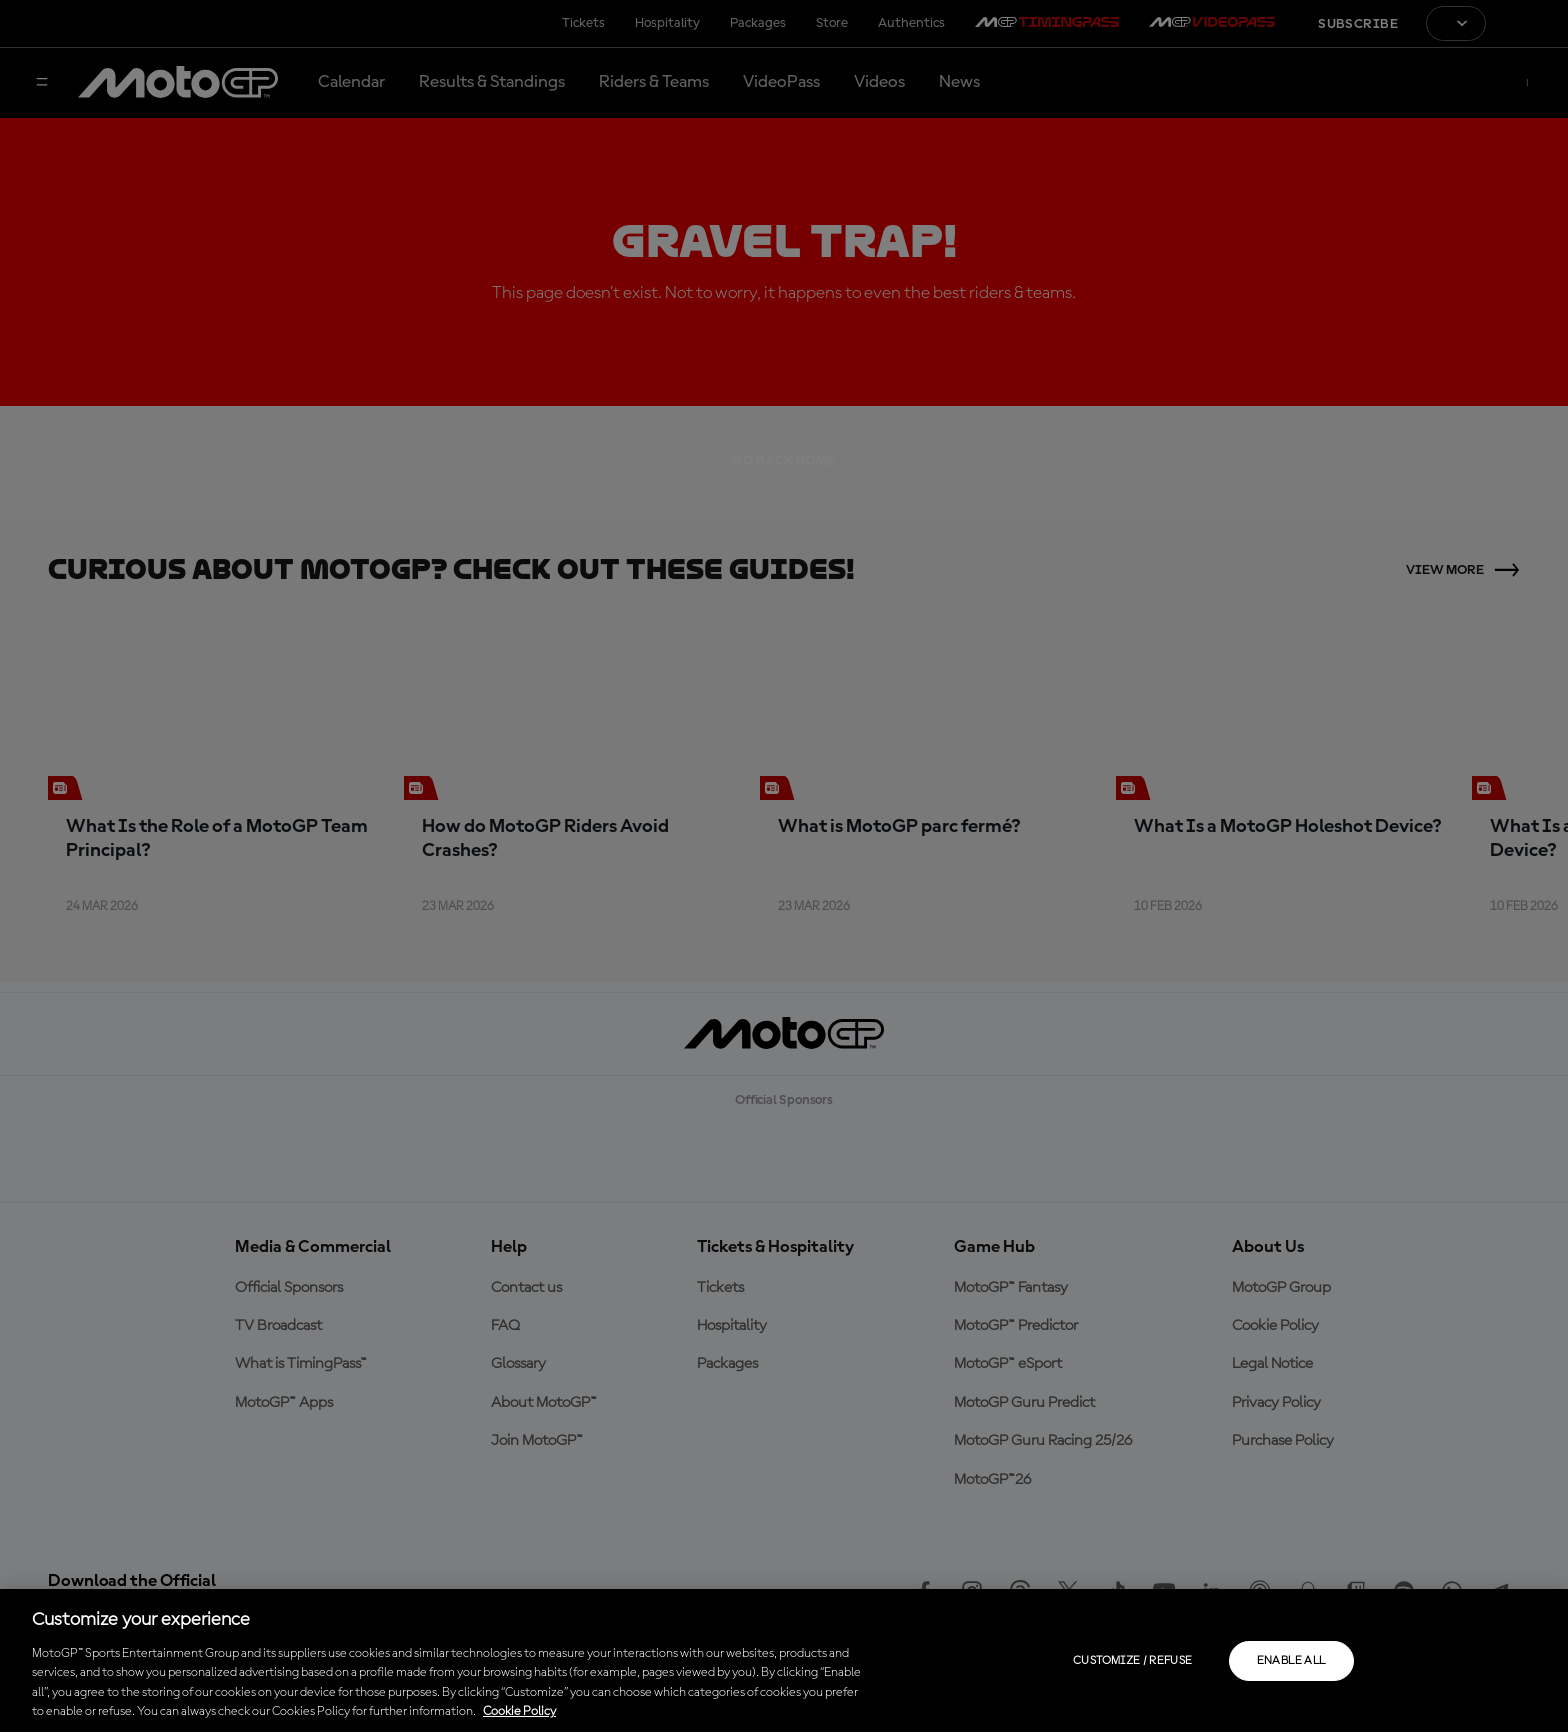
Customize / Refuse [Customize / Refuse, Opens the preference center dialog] (1132, 1661)
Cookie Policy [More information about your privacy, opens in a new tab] (519, 1711)
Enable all (1291, 1661)
